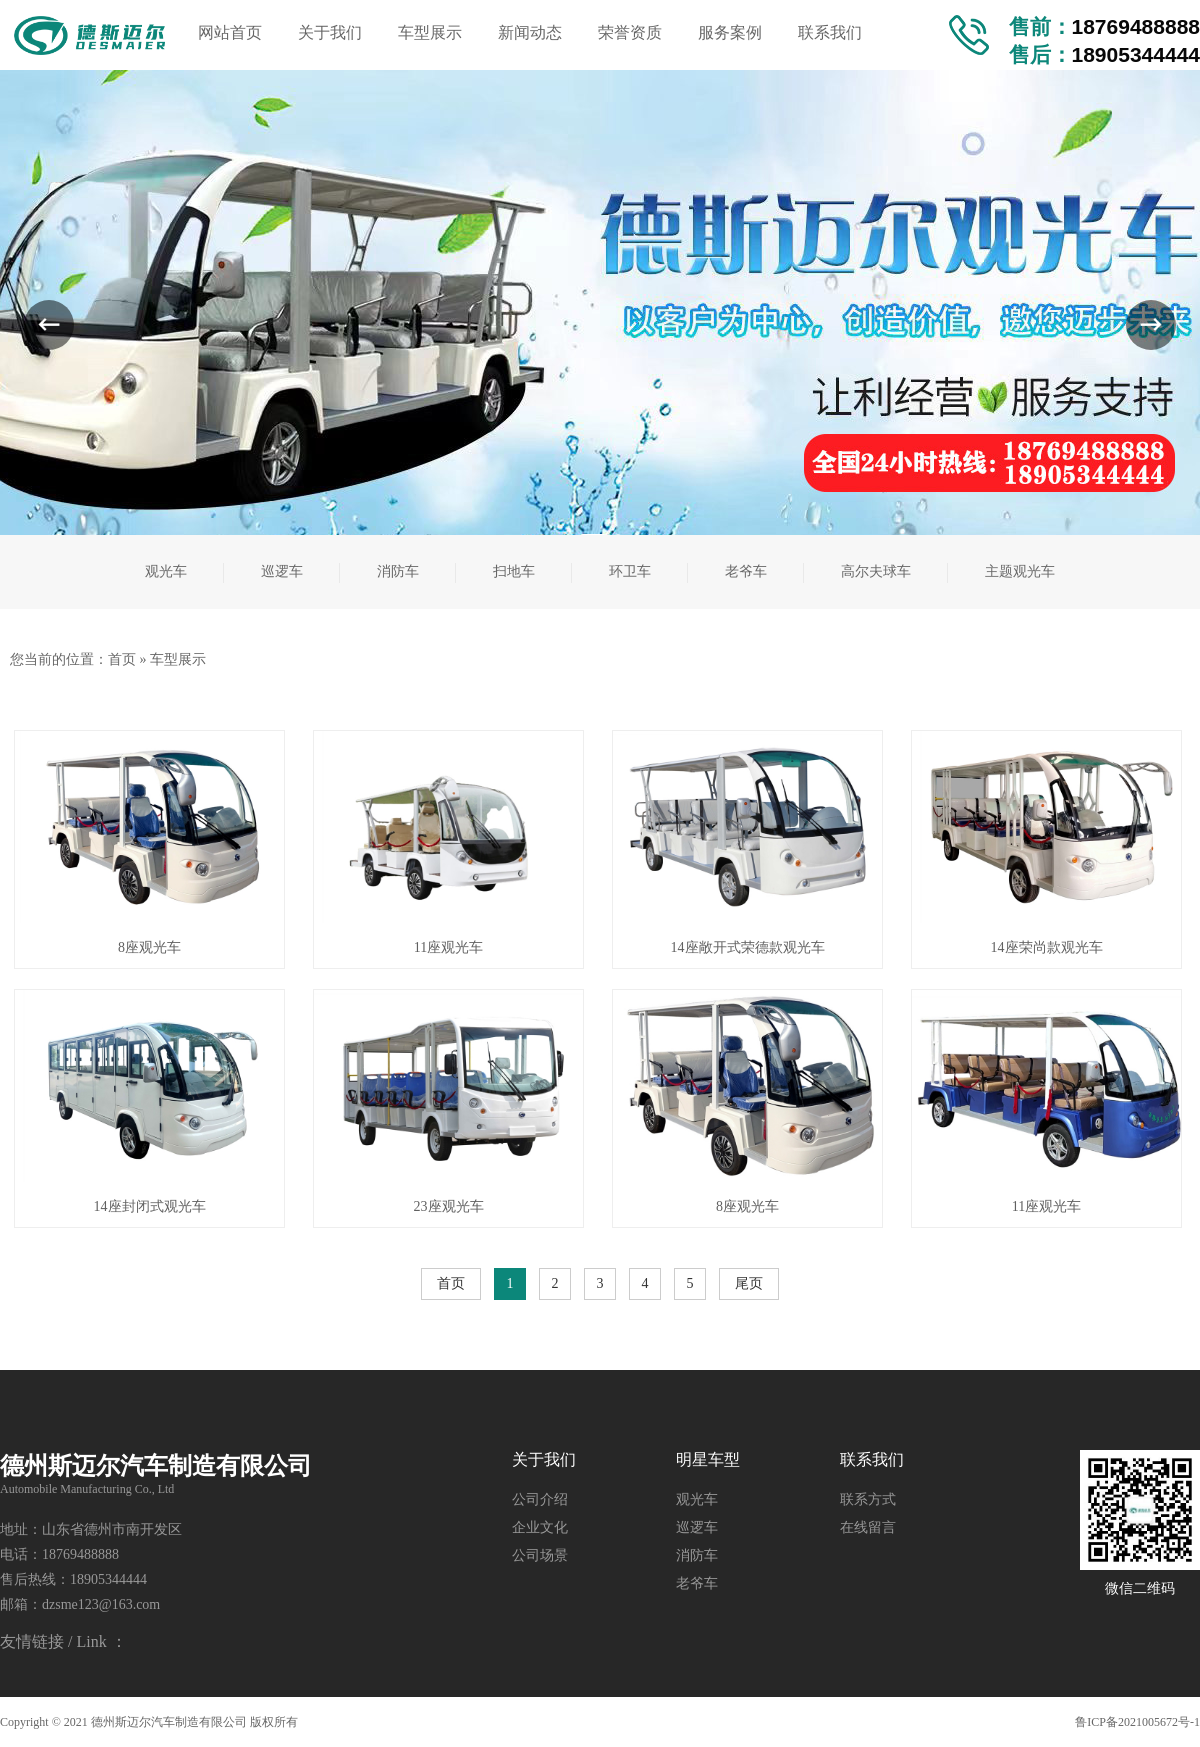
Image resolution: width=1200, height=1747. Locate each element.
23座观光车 (449, 1206)
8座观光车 (149, 947)
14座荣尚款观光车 (1047, 947)
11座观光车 (448, 947)
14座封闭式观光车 (150, 1206)
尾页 (749, 1283)
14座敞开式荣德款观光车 (748, 947)
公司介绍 (540, 1499)
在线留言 (868, 1527)
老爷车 (697, 1583)
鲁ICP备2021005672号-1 (1137, 1722)
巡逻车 (697, 1527)
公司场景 (540, 1555)
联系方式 (868, 1499)
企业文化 (540, 1527)
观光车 (697, 1499)
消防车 (697, 1555)
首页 (122, 659)
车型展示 (178, 659)
